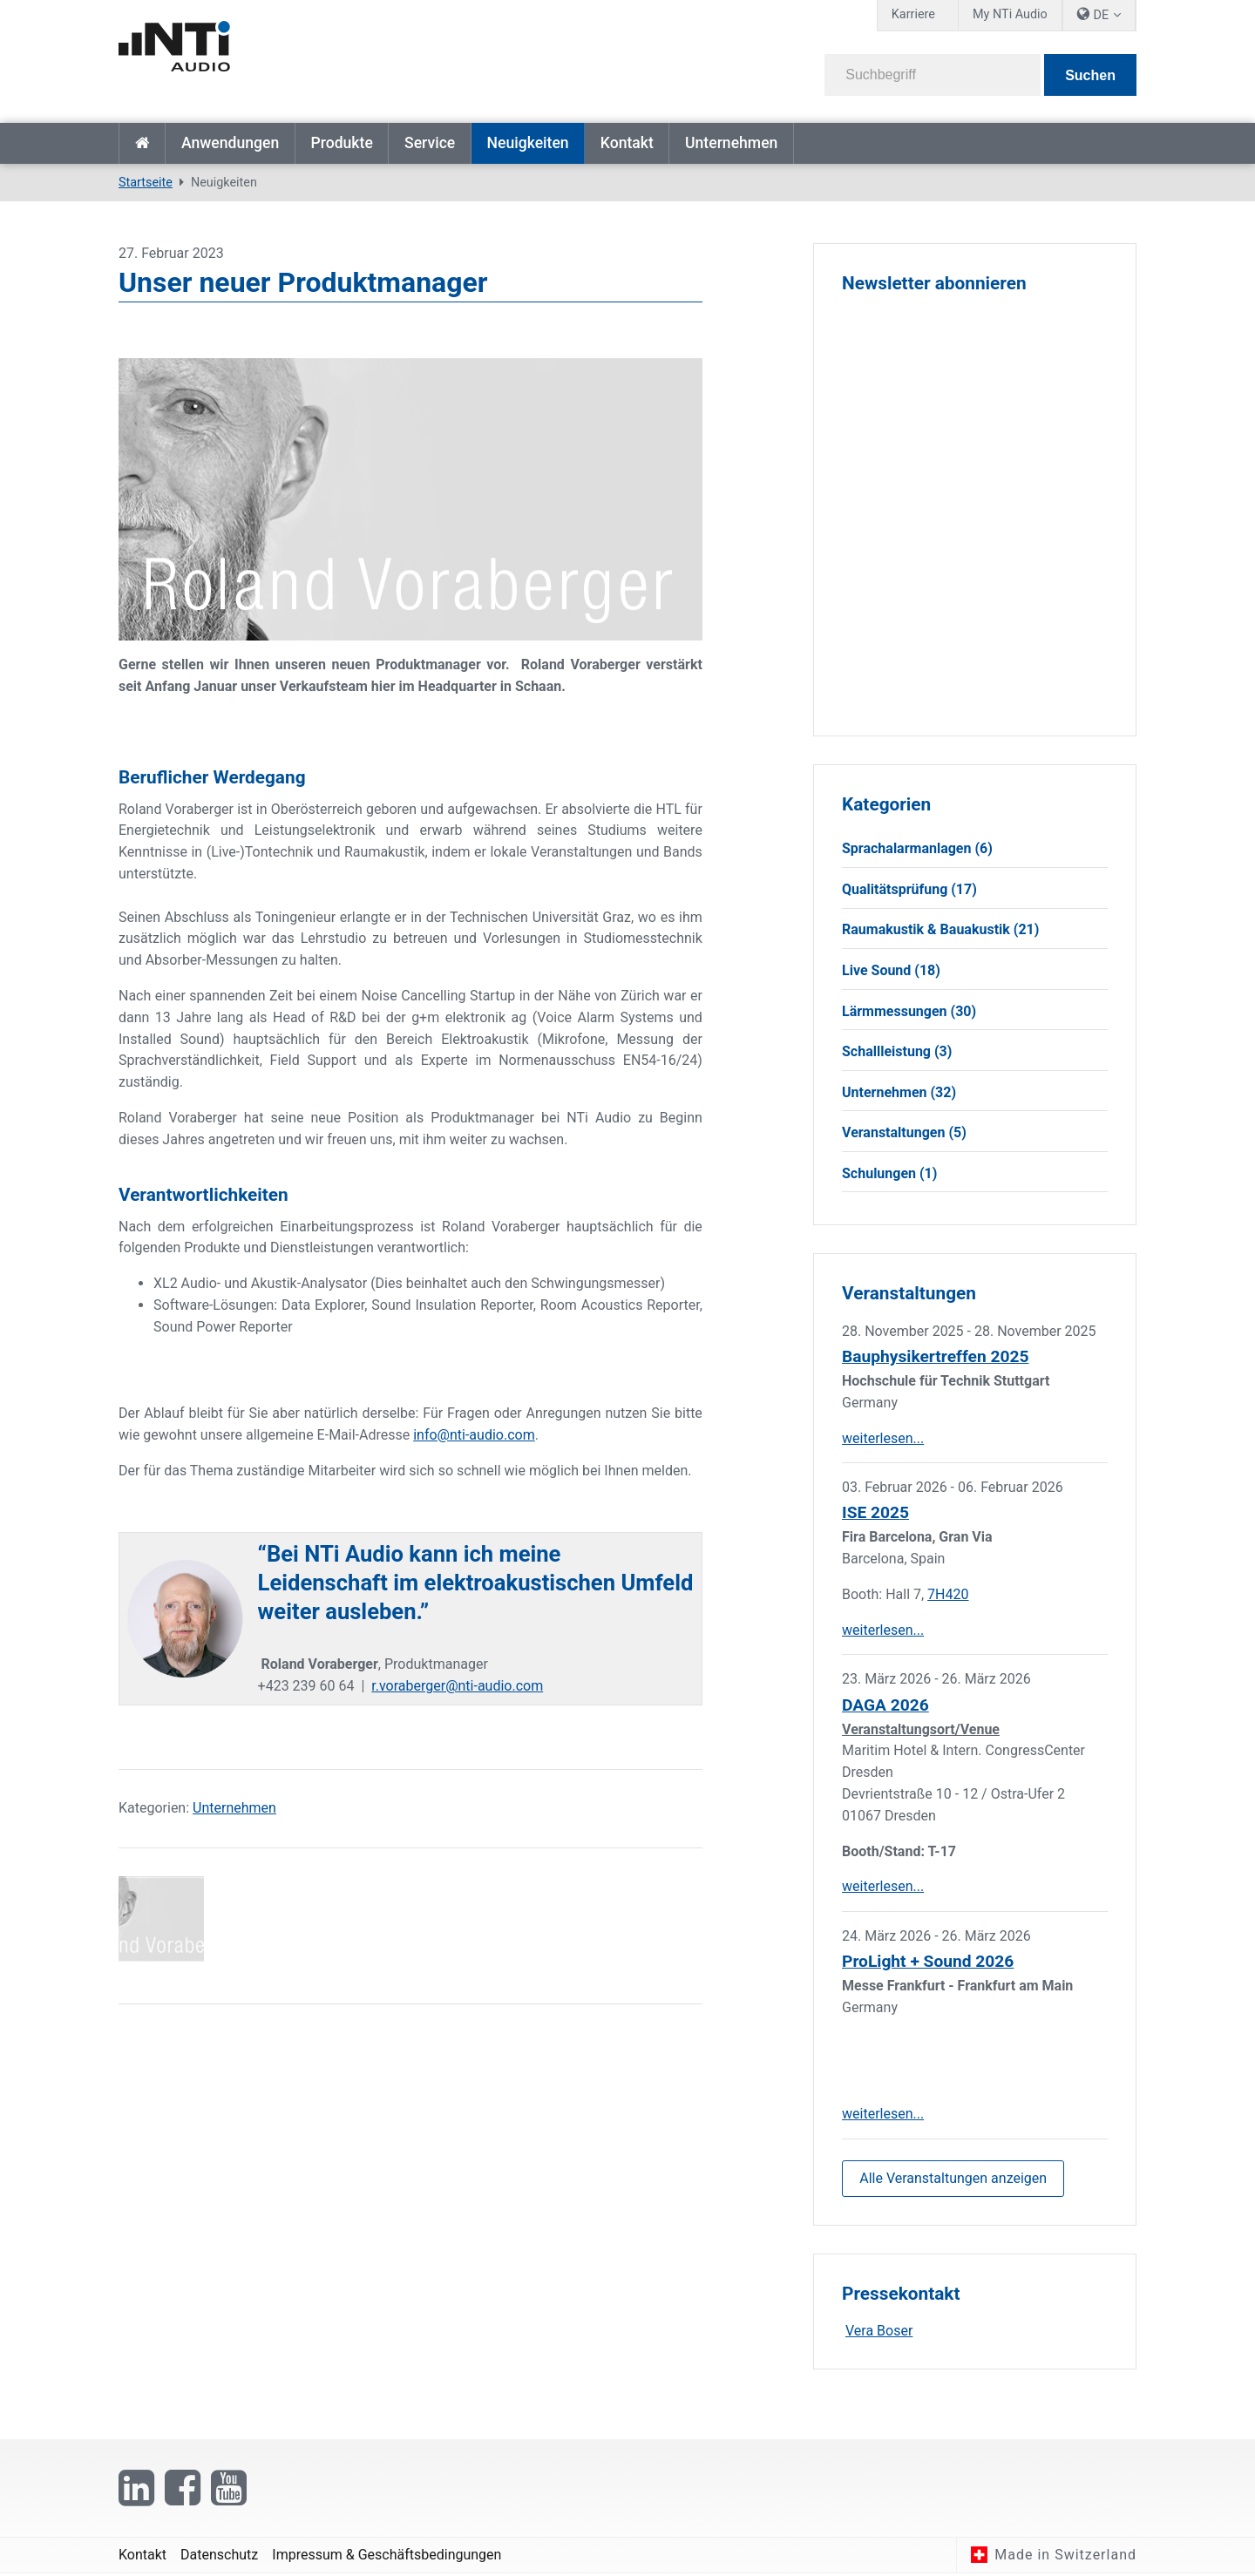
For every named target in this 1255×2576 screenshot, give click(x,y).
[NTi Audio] (367, 56)
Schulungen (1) (889, 1173)
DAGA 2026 (885, 1705)
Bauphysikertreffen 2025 (935, 1357)
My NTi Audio (1010, 14)
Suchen (1090, 75)
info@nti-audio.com (473, 1435)
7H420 (947, 1594)
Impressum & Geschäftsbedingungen (386, 2556)
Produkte (341, 143)
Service (429, 143)
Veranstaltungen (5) (904, 1133)
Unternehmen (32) (899, 1092)
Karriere (913, 14)
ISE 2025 (875, 1513)
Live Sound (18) (891, 970)
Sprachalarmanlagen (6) (917, 848)
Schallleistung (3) (897, 1051)
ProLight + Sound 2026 (928, 1962)
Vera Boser (878, 2332)
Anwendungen (230, 143)
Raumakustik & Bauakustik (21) (940, 930)
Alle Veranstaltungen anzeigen (953, 2179)
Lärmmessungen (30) (909, 1011)
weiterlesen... (883, 1438)
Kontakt (627, 143)
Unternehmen (731, 143)
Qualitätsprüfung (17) (909, 889)
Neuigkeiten (527, 143)
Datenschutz (219, 2556)
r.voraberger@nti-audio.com (457, 1686)
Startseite (142, 143)
